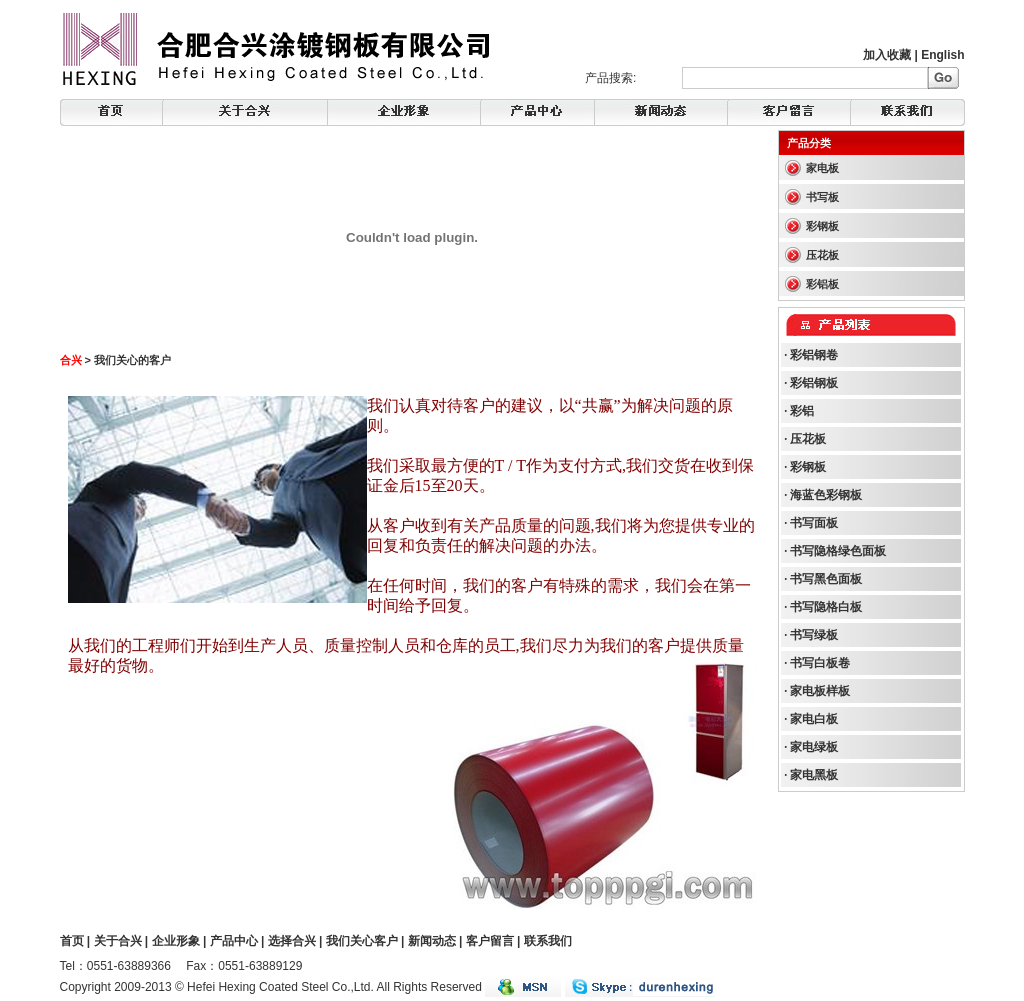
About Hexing (245, 112)
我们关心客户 (362, 941)
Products (661, 112)
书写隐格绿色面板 (838, 551)
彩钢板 (822, 226)
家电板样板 (820, 691)
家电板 (822, 168)
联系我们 (548, 941)
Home (111, 112)
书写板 (822, 197)
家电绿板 (814, 747)
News (537, 112)
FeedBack (789, 112)
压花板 (822, 255)
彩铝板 (822, 284)
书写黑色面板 (826, 579)
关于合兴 (118, 941)
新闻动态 (432, 941)
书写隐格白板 (826, 607)
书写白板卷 (820, 663)
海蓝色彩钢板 (826, 495)
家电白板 (814, 719)
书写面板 (814, 523)
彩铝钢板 (814, 383)
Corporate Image (404, 112)
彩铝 (802, 411)
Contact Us (908, 112)
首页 (72, 941)
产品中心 (234, 941)
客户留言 (490, 941)
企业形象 (176, 941)
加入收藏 (887, 55)
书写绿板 (814, 635)
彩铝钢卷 (814, 355)
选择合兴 (292, 941)
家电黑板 (814, 775)
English (942, 55)
